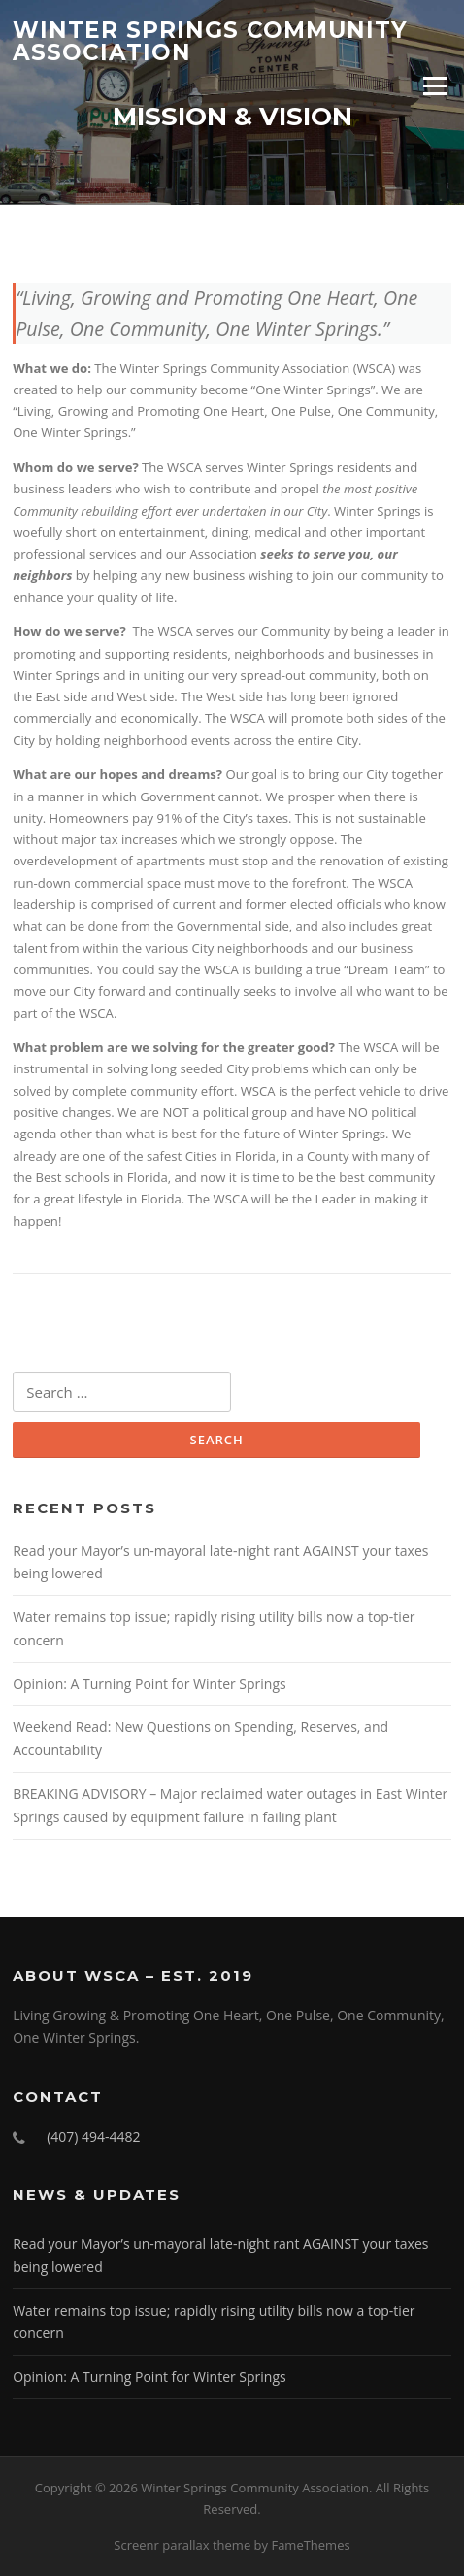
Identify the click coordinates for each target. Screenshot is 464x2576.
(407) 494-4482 (93, 2136)
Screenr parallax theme (182, 2545)
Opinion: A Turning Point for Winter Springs (149, 1684)
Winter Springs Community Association (210, 41)
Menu (434, 85)
